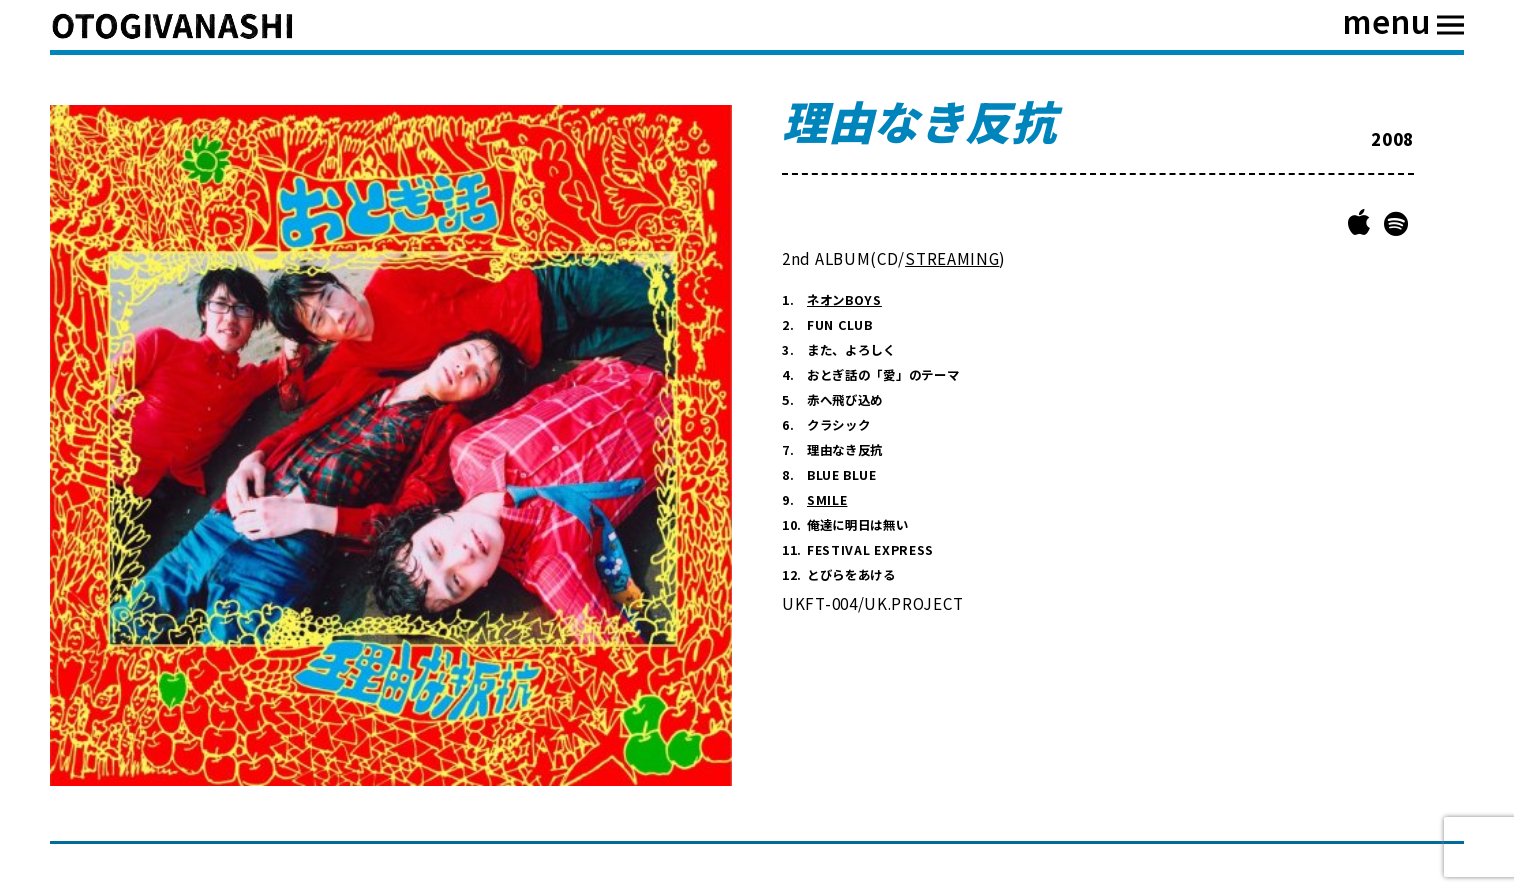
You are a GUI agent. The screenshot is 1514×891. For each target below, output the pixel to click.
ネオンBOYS (844, 300)
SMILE (827, 500)
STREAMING (952, 258)
